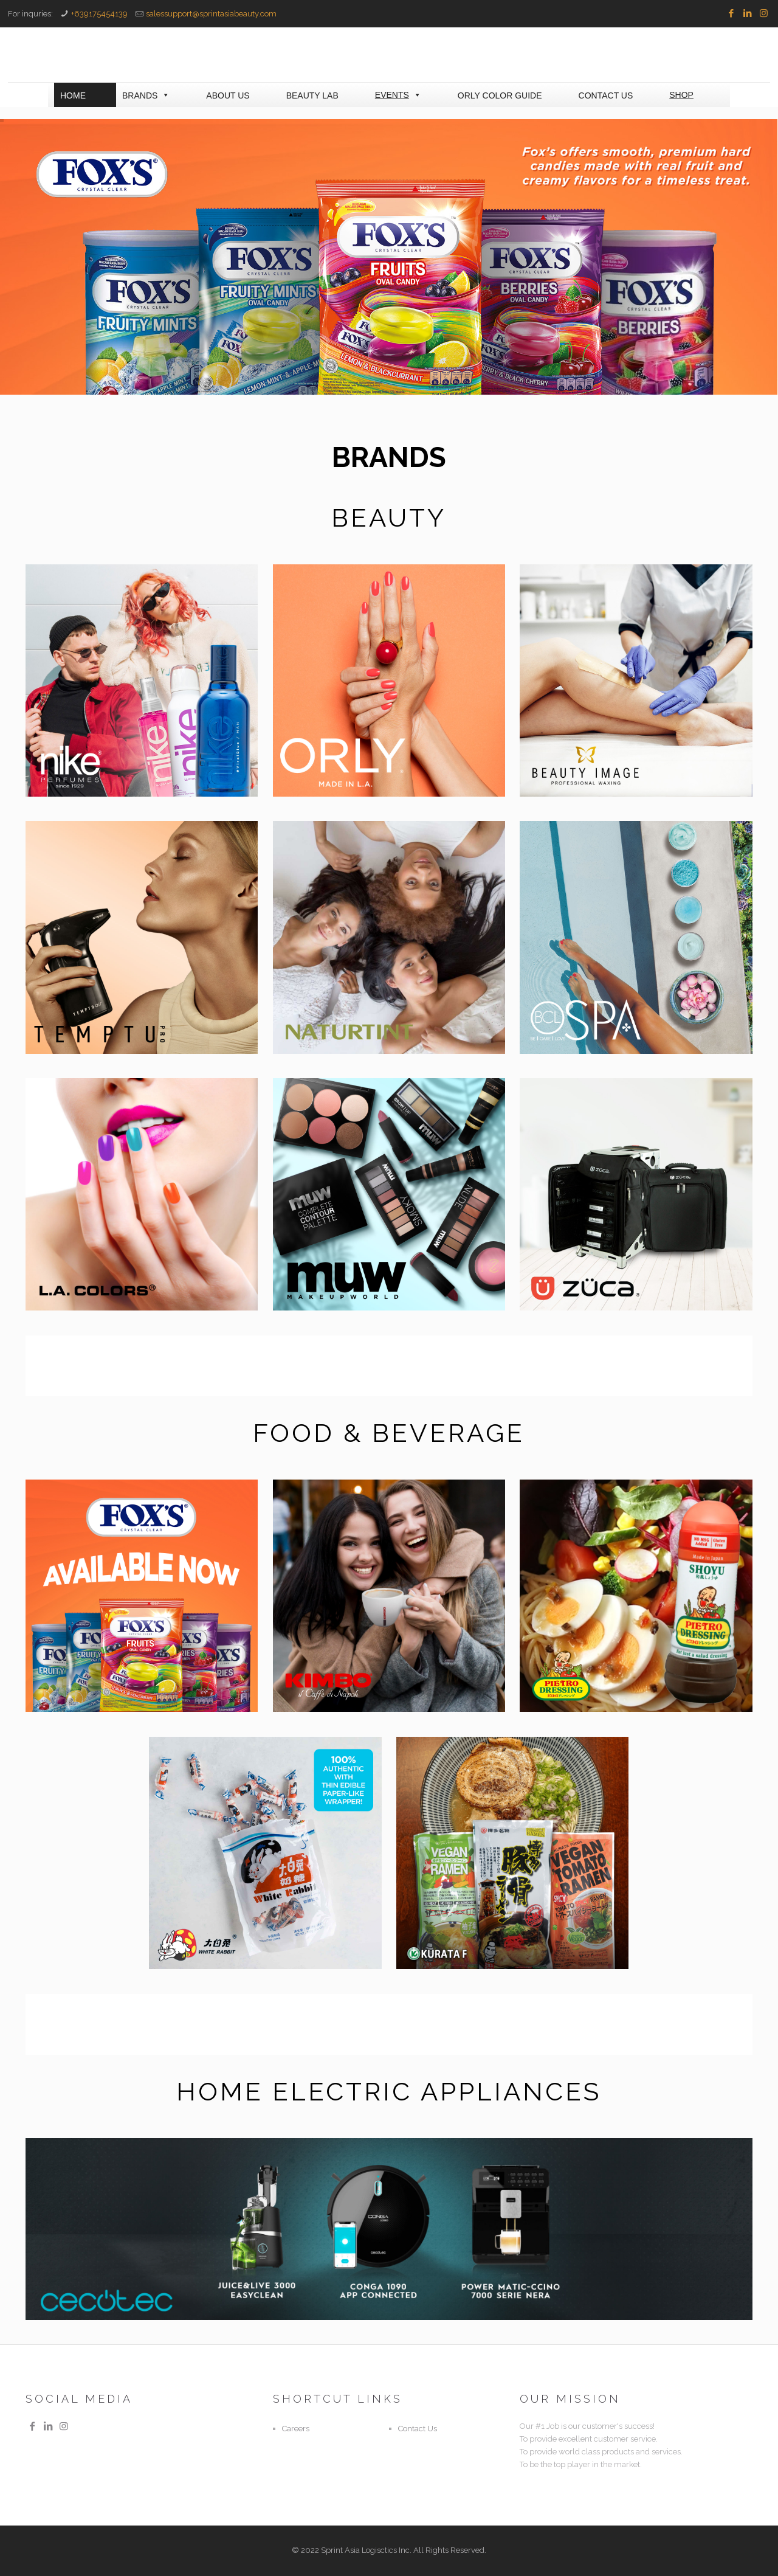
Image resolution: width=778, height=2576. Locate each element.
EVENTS (398, 95)
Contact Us (417, 2428)
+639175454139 (99, 13)
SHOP (681, 95)
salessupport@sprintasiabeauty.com (211, 13)
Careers (295, 2428)
